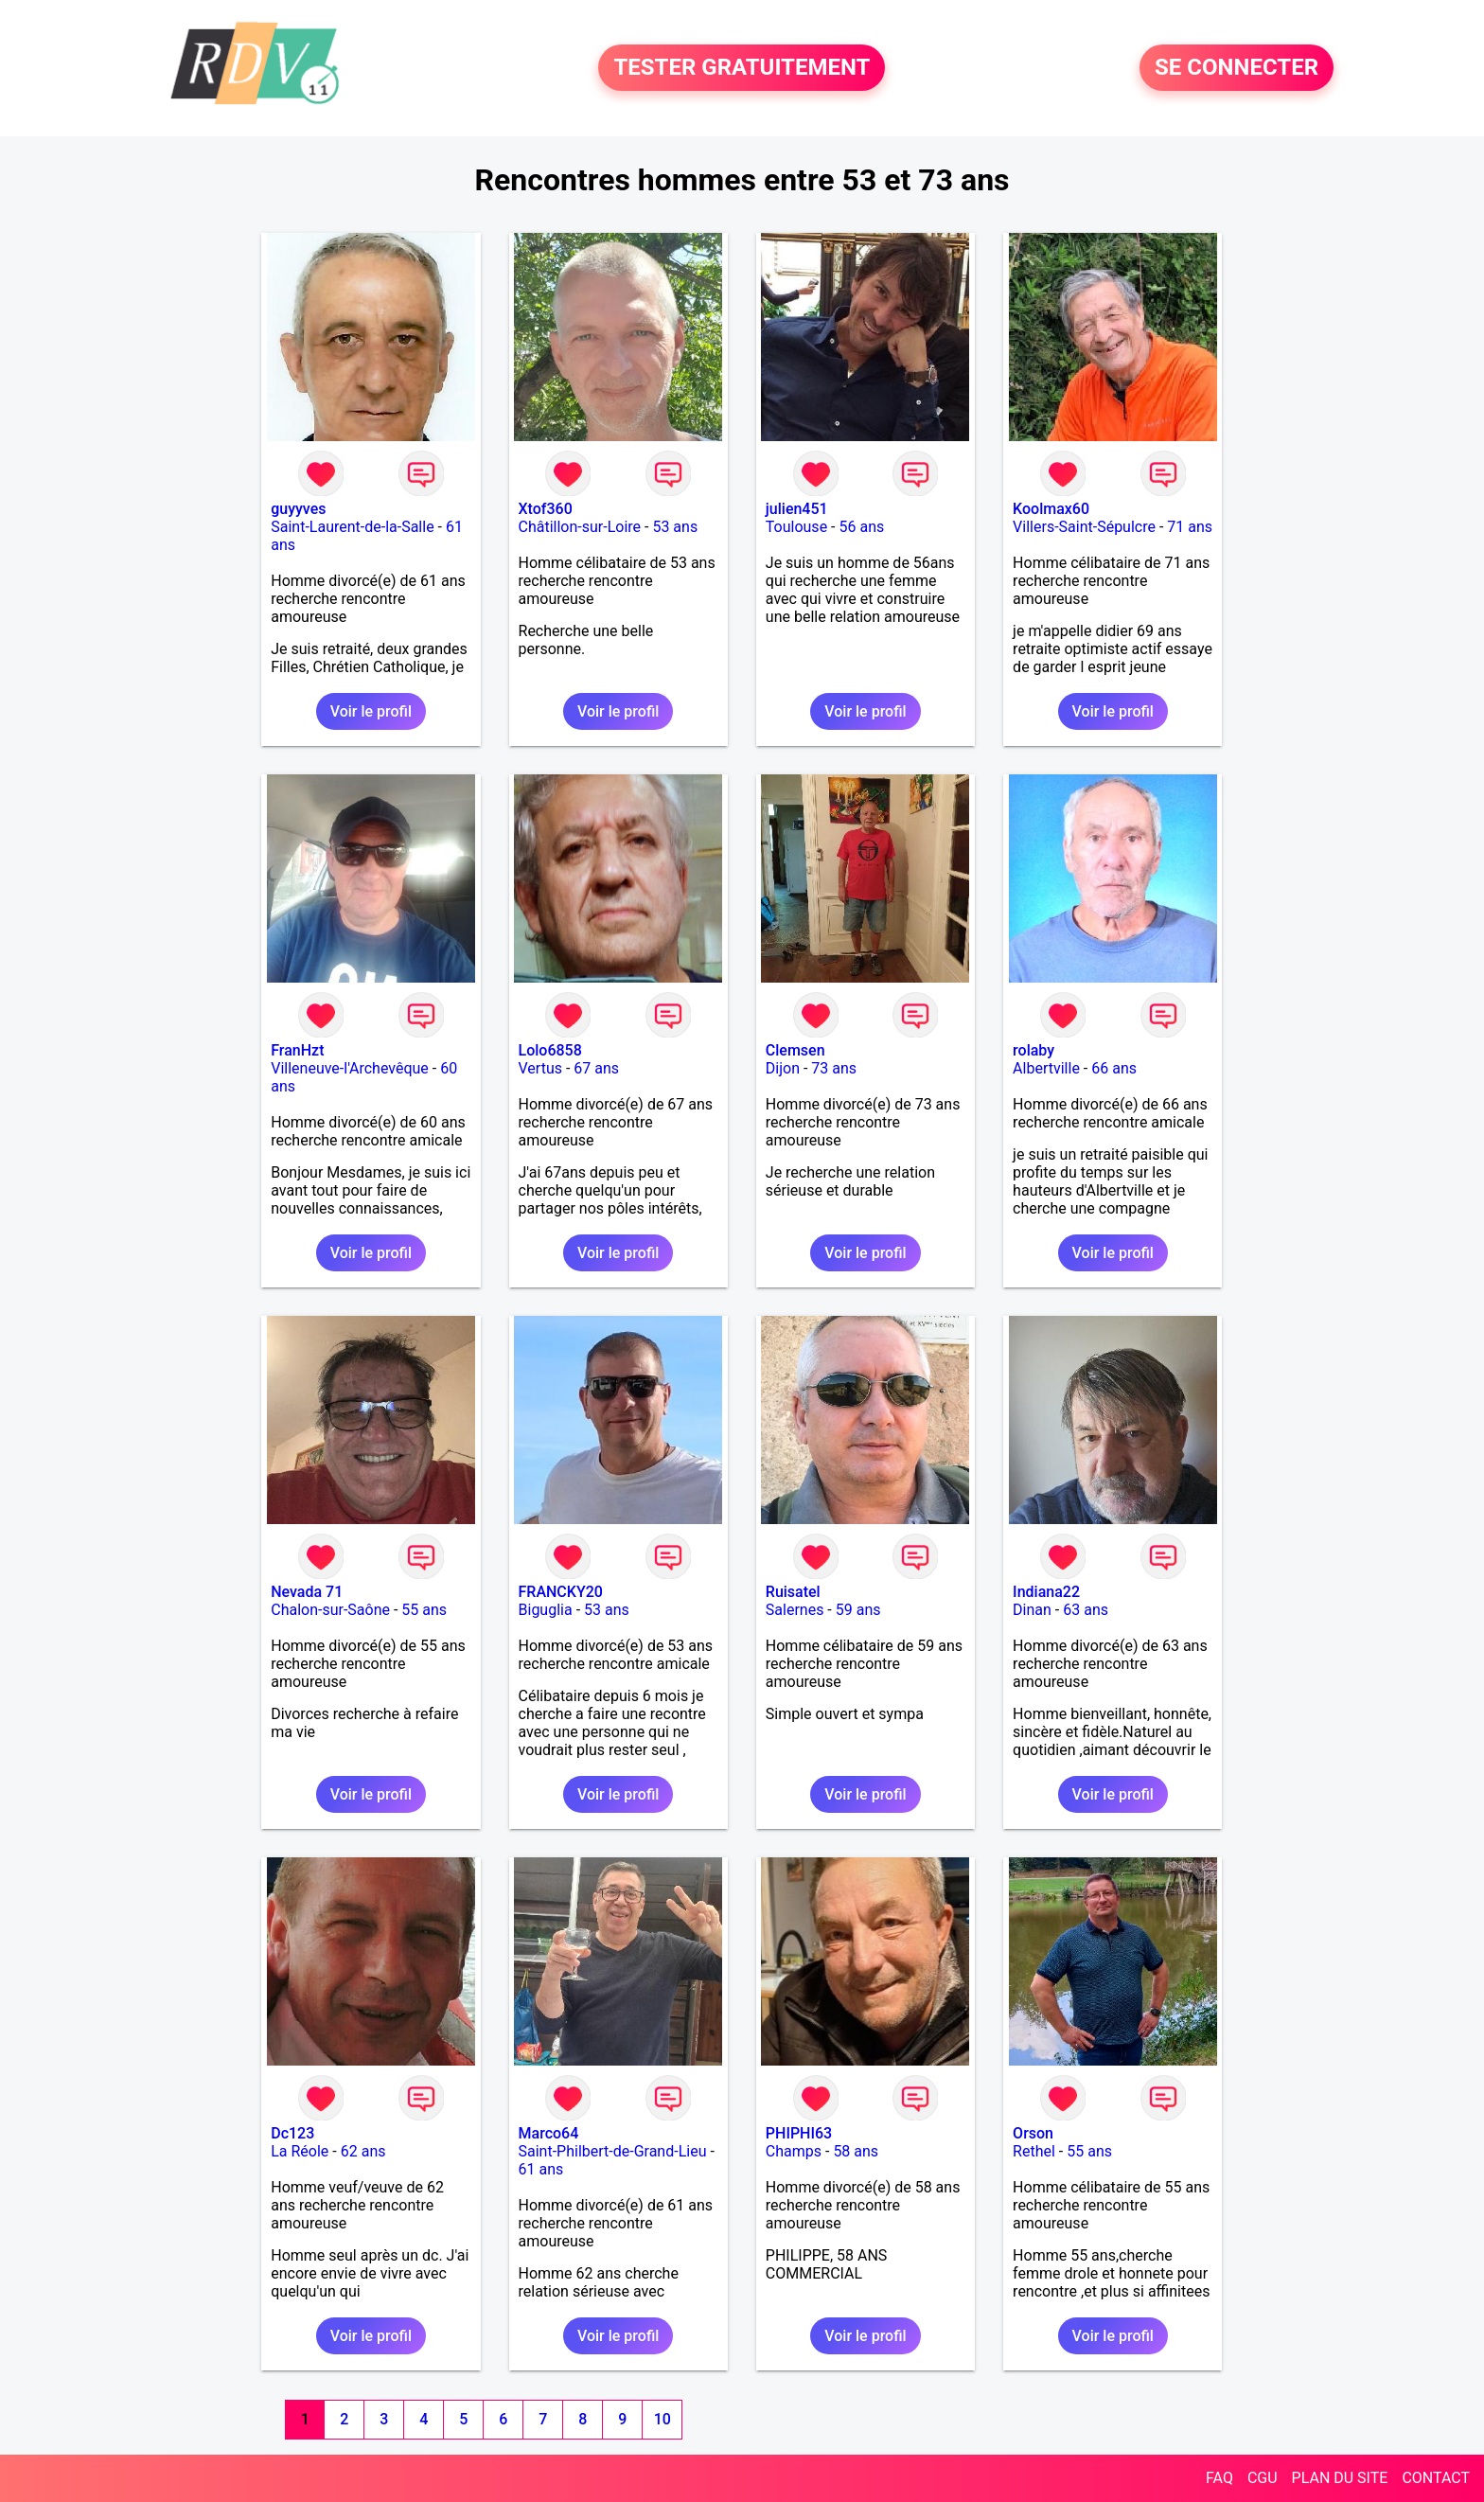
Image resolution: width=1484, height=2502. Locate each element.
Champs (794, 2151)
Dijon (783, 1068)
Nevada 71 (307, 1592)
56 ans (861, 527)
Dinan (1032, 1610)
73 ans (834, 1068)
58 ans (855, 2151)
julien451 (797, 509)
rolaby (1033, 1050)
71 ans (1189, 527)
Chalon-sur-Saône (330, 1610)
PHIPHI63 (799, 2133)
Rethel (1034, 2151)
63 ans (1085, 1610)
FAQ (1219, 2478)
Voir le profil (371, 711)
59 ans (858, 1610)
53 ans (675, 527)
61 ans (541, 2169)
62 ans (363, 2151)
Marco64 (549, 2133)
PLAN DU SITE (1340, 2478)
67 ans (596, 1068)
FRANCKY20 (561, 1592)
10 (662, 2419)
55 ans (424, 1610)
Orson (1033, 2133)
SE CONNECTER (1236, 68)
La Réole (299, 2151)
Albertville (1046, 1068)
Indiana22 (1046, 1592)
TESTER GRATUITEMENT (741, 68)
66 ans (1114, 1068)
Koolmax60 (1051, 509)
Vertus (540, 1068)
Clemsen (795, 1050)
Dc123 (292, 2133)
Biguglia (546, 1610)
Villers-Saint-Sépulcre (1084, 527)
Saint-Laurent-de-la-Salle (352, 527)
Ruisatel (793, 1592)
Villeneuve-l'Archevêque (350, 1068)
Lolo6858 (550, 1050)
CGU (1262, 2478)
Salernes (795, 1610)
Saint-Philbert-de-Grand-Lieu (613, 2151)
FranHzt (297, 1050)
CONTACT (1436, 2478)
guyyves (298, 509)
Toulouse (796, 527)
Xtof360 (546, 509)
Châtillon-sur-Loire (580, 527)
